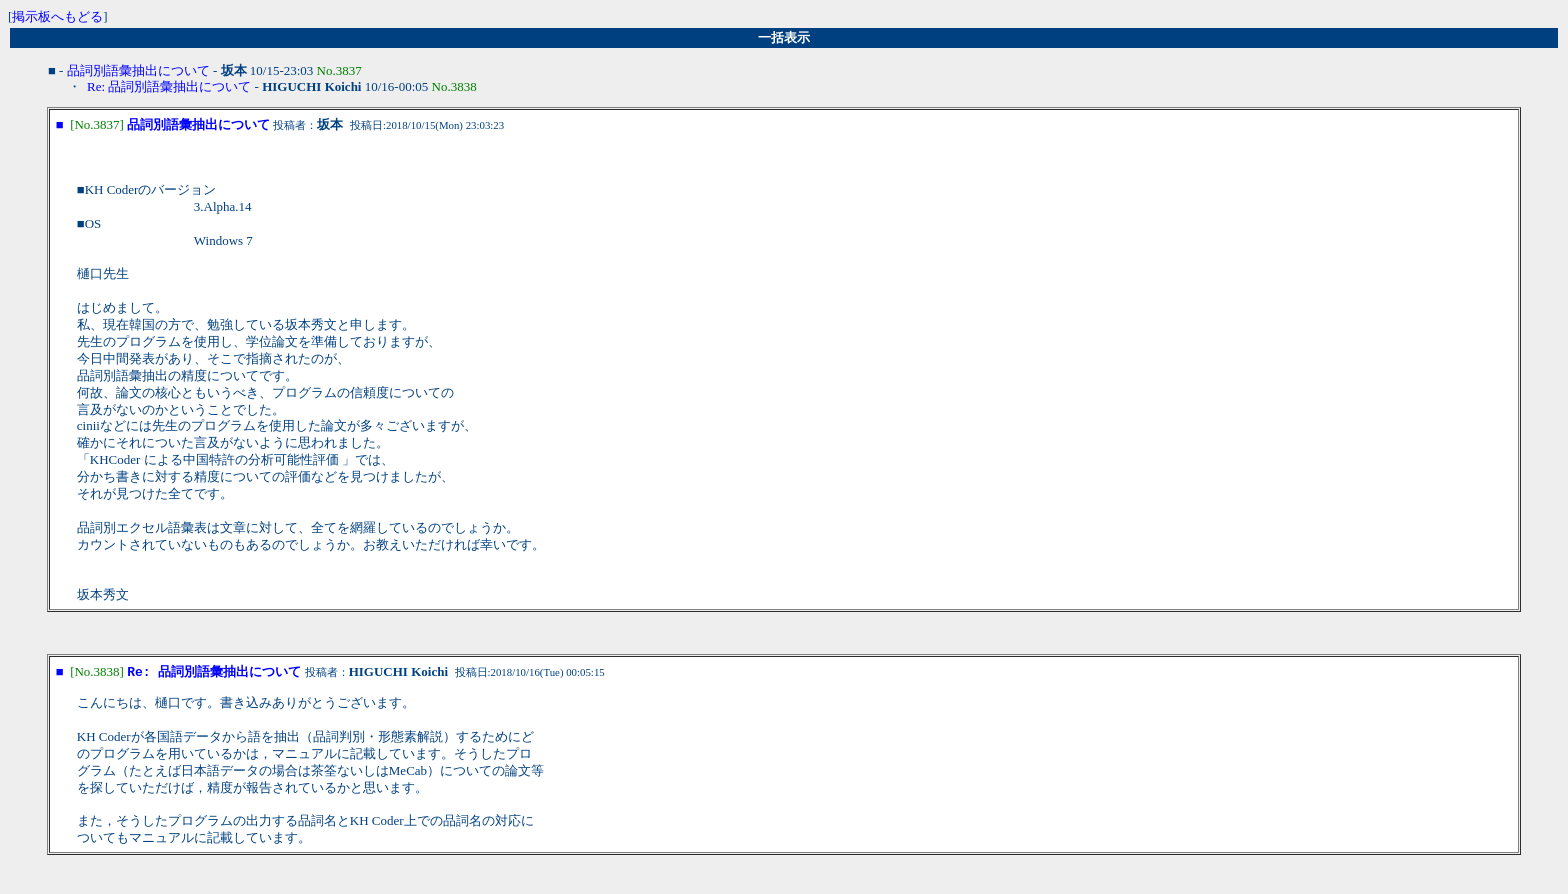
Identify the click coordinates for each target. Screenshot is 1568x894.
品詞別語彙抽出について (138, 70)
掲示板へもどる (57, 16)
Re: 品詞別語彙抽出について (169, 86)
